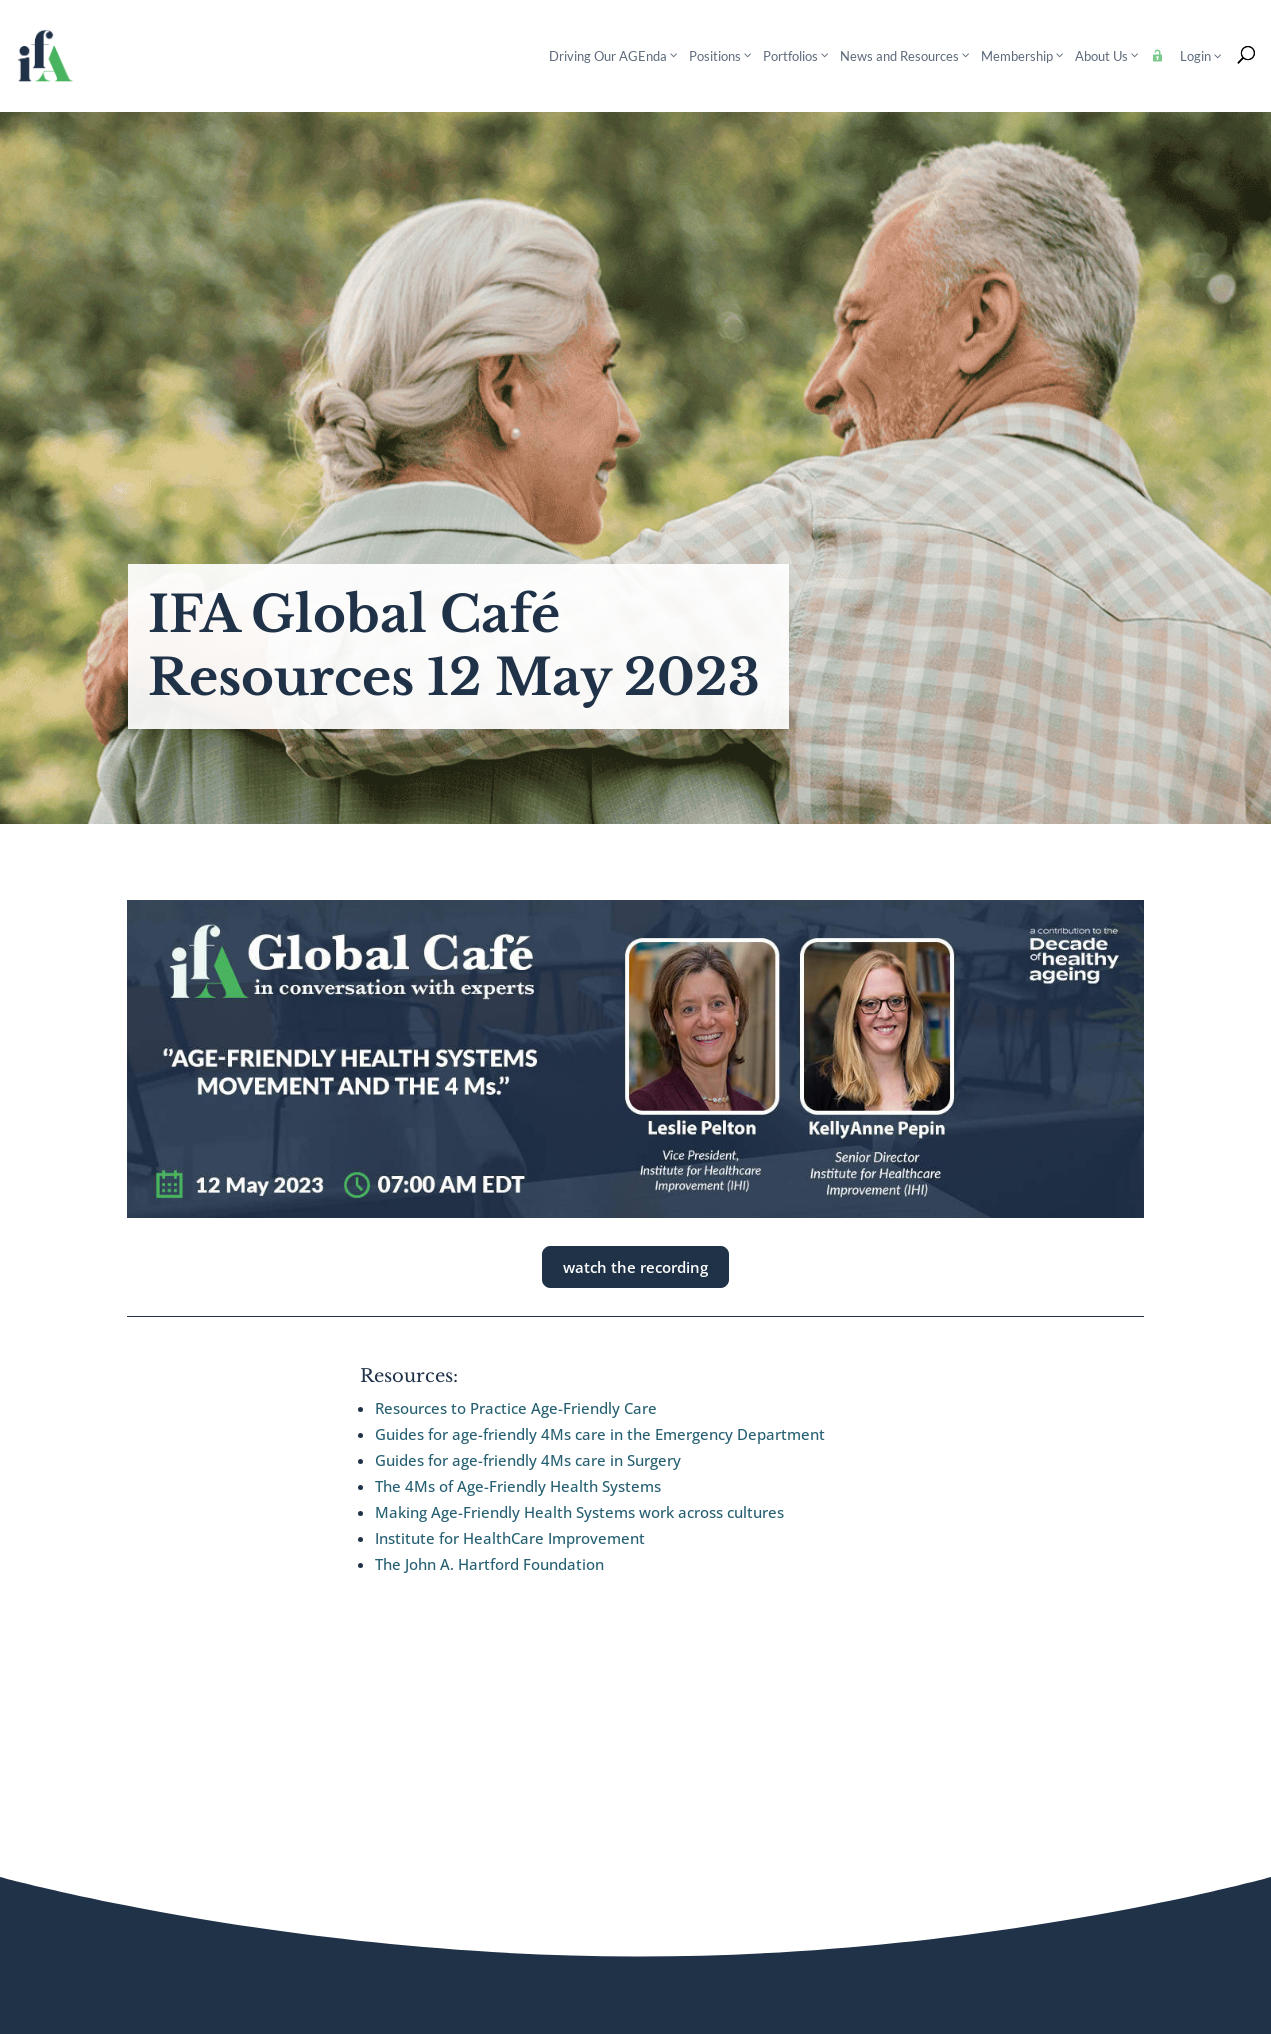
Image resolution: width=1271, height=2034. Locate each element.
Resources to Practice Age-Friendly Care (516, 1408)
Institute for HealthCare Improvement (510, 1538)
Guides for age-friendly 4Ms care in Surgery (528, 1460)
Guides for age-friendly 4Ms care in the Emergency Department (600, 1434)
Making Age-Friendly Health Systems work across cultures (579, 1512)
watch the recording (635, 1267)
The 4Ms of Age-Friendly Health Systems (518, 1486)
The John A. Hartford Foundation (489, 1564)
